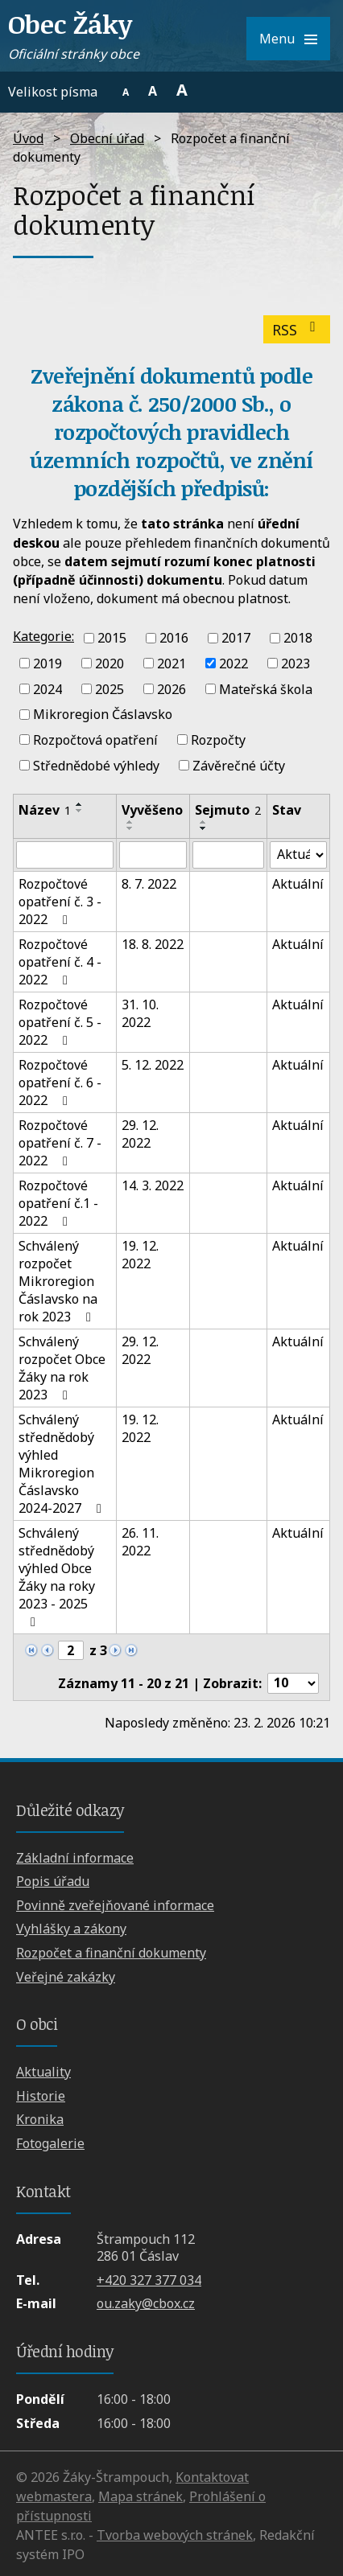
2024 (47, 688)
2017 (235, 638)
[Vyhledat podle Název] (65, 855)
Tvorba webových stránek (175, 2535)
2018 (297, 638)
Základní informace (75, 1858)
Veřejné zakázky (65, 1977)
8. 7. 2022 (149, 884)
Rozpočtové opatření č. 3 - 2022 (60, 901)
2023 (295, 663)
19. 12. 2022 (140, 1254)
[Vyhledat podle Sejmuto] (228, 855)
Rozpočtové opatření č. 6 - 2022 (60, 1082)
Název (45, 810)
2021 (171, 663)
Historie (40, 2096)
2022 (233, 663)
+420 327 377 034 (149, 2280)
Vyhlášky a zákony (71, 1928)
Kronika (40, 2119)
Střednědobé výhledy (96, 765)
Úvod (28, 138)
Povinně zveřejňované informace (115, 1905)
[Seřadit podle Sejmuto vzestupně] (204, 822)
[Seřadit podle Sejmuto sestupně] (204, 828)
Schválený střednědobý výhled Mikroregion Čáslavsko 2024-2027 (63, 1464)
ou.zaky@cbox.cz (146, 2303)
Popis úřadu (52, 1881)
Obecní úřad (107, 138)
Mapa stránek (140, 2496)
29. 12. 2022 (140, 1134)
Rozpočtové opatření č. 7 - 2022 (60, 1142)
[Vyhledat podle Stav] (298, 855)
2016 (173, 638)
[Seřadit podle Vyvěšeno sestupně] (130, 828)
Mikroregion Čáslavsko (102, 714)
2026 (171, 688)
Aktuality (43, 2072)
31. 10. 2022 (140, 1013)
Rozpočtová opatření (95, 740)
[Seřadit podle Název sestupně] (80, 810)
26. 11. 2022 (140, 1541)
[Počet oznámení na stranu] (293, 1683)
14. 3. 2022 (153, 1185)
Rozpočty (218, 740)
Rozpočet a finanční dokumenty (111, 1953)
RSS (297, 329)
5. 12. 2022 (153, 1065)
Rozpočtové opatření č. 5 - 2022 (60, 1022)
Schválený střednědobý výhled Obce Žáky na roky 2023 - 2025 (57, 1576)
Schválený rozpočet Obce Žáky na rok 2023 (62, 1368)
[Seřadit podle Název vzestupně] (80, 804)
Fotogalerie (50, 2143)
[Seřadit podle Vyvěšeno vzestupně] (130, 822)
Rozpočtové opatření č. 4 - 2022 (60, 961)
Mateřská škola (265, 688)
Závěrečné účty (238, 765)
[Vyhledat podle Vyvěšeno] (152, 855)
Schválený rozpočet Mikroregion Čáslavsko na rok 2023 (58, 1281)
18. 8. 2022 (153, 944)
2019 (47, 663)
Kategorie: (43, 636)
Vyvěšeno (152, 810)
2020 (109, 663)
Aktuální (298, 884)
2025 (109, 688)
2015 (111, 638)
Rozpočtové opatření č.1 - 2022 (58, 1203)
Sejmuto (228, 810)
